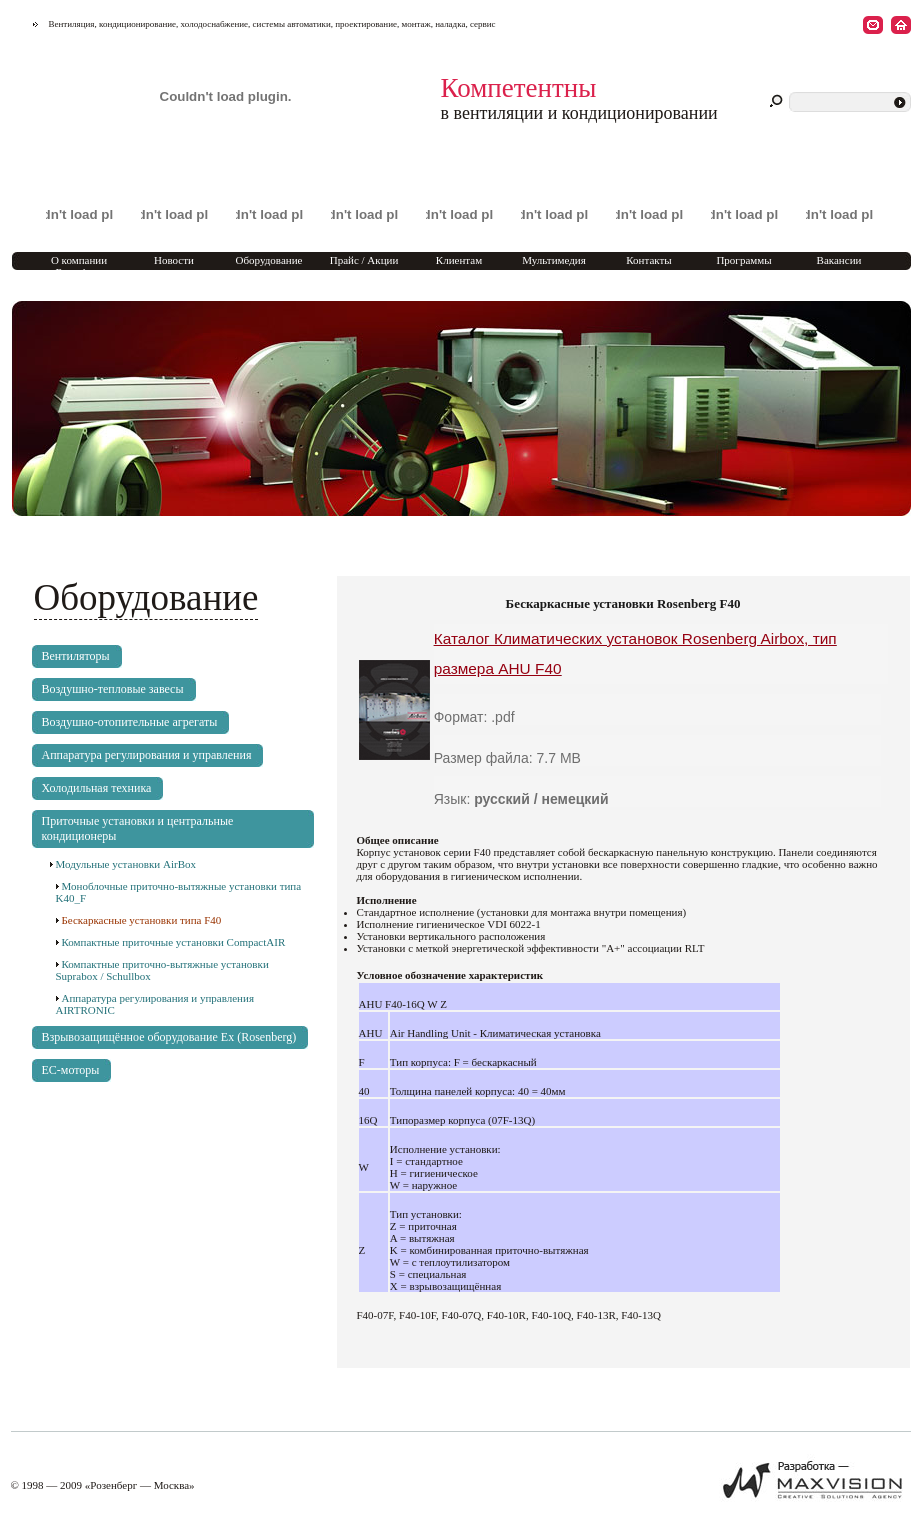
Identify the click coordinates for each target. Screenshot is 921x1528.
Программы (743, 260)
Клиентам (459, 260)
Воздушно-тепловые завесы (113, 689)
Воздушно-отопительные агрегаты (130, 722)
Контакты (648, 260)
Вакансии (839, 260)
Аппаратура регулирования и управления (147, 755)
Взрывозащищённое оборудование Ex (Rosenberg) (169, 1037)
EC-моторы (71, 1070)
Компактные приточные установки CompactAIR (174, 942)
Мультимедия (554, 260)
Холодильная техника (97, 788)
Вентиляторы (76, 656)
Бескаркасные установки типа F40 (142, 920)
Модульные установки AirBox (126, 864)
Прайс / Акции (364, 260)
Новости (174, 260)
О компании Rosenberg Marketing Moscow (79, 272)
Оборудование (269, 260)
